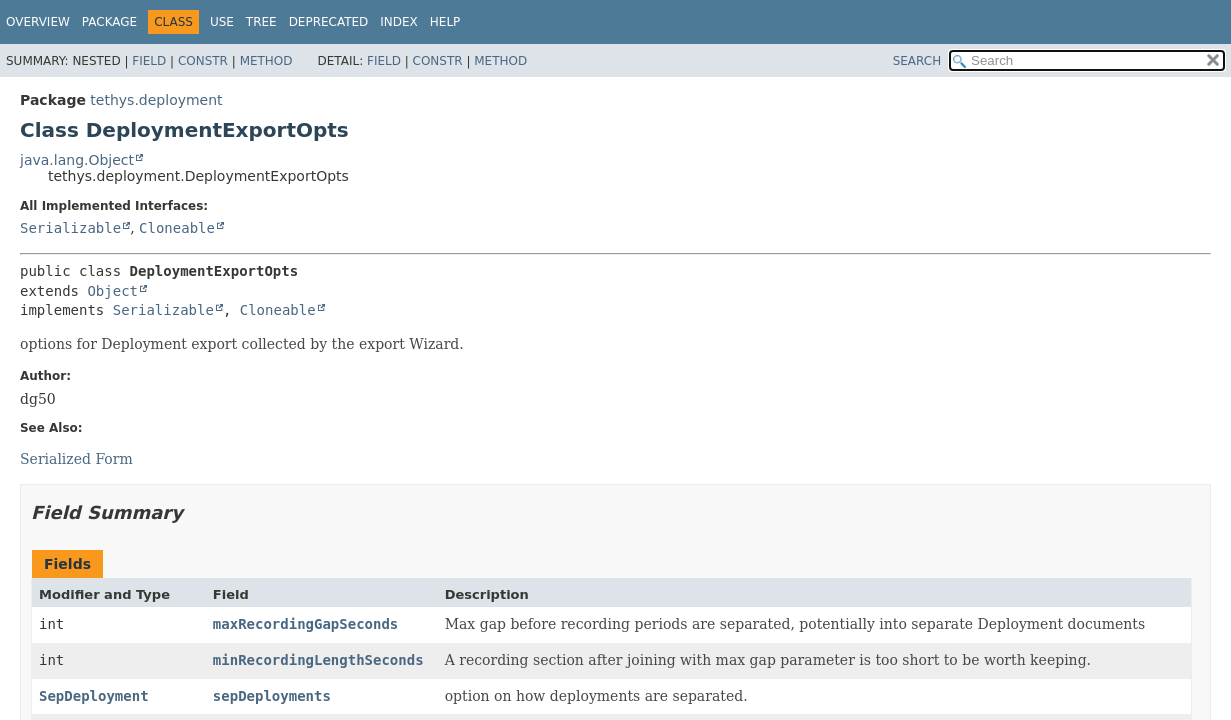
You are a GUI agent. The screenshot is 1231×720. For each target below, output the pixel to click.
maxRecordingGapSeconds (305, 624)
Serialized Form (76, 459)
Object (112, 291)
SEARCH (917, 61)
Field (149, 61)
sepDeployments (272, 696)
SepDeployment (94, 696)
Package (109, 22)
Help (445, 22)
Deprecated (329, 22)
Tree (261, 22)
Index (399, 22)
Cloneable (177, 228)
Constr (203, 61)
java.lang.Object (77, 160)
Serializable (70, 228)
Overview (38, 22)
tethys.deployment (156, 100)
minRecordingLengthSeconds (318, 660)
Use (222, 22)
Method (266, 61)
